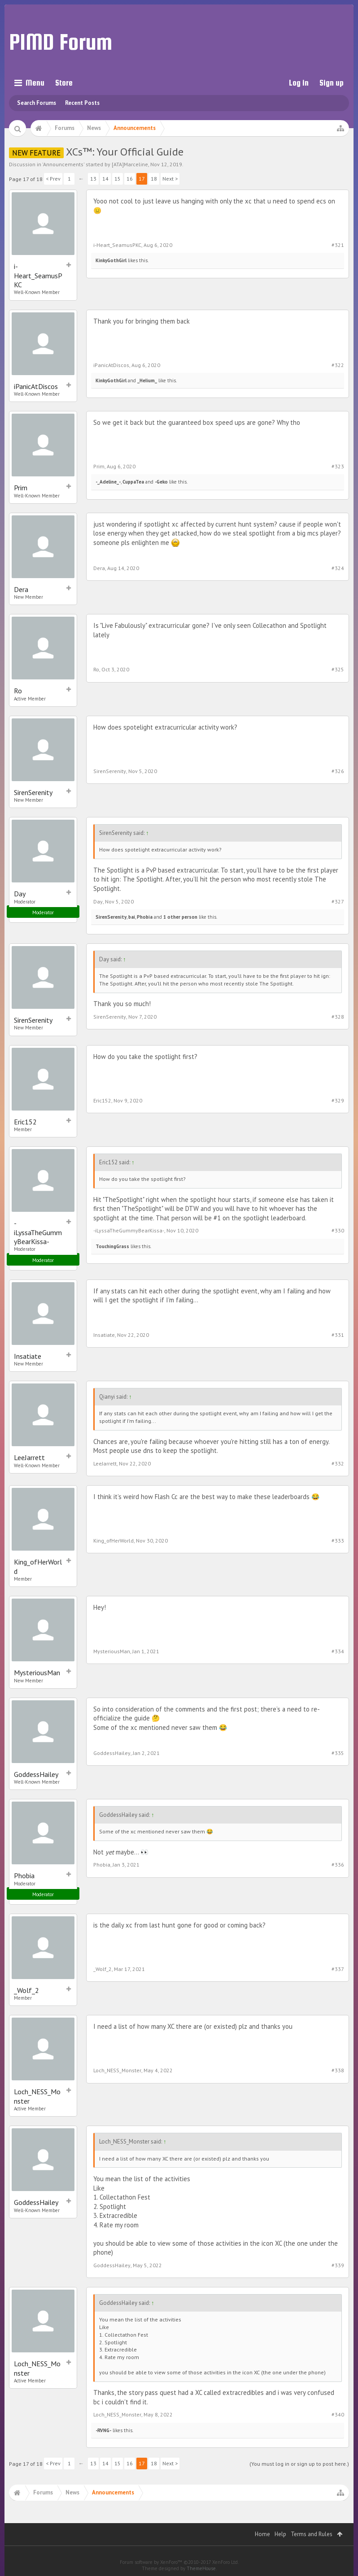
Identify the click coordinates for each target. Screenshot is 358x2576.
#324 (338, 568)
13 (93, 178)
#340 (338, 2414)
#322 (338, 365)
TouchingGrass (112, 1246)
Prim (20, 487)
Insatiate (27, 1356)
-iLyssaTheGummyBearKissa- (38, 1232)
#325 (338, 669)
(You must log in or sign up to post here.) (299, 2463)
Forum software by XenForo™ (179, 2562)
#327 (338, 901)
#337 (338, 1969)
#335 (338, 1753)
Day (20, 893)
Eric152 (25, 1121)
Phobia (145, 917)
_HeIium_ (147, 380)
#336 (338, 1864)
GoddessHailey (36, 1774)
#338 (338, 2070)
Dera (21, 589)
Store (64, 82)
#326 (338, 771)
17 (142, 178)
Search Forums (36, 103)
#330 (338, 1230)
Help (280, 2534)
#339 (338, 2265)
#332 (338, 1463)
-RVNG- (103, 2430)
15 (117, 178)
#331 (338, 1334)
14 (105, 178)
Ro (18, 690)
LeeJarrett (29, 1457)
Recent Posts (82, 103)
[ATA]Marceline (130, 164)
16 (130, 178)
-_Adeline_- (108, 482)
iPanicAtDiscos (36, 386)
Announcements (63, 164)
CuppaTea (133, 482)
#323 (338, 466)
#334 (338, 1651)
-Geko (161, 482)
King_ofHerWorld (38, 1566)
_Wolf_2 (26, 1990)
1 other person (180, 917)
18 (154, 178)
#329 (338, 1100)
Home (262, 2534)
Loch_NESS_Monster (37, 2096)
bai (131, 917)
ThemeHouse (201, 2568)
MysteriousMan (37, 1672)
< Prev (53, 178)
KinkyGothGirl (111, 260)
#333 (338, 1540)
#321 (338, 245)
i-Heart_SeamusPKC (38, 275)
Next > (170, 178)
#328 (338, 1016)
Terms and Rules (311, 2534)
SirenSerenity (33, 792)
